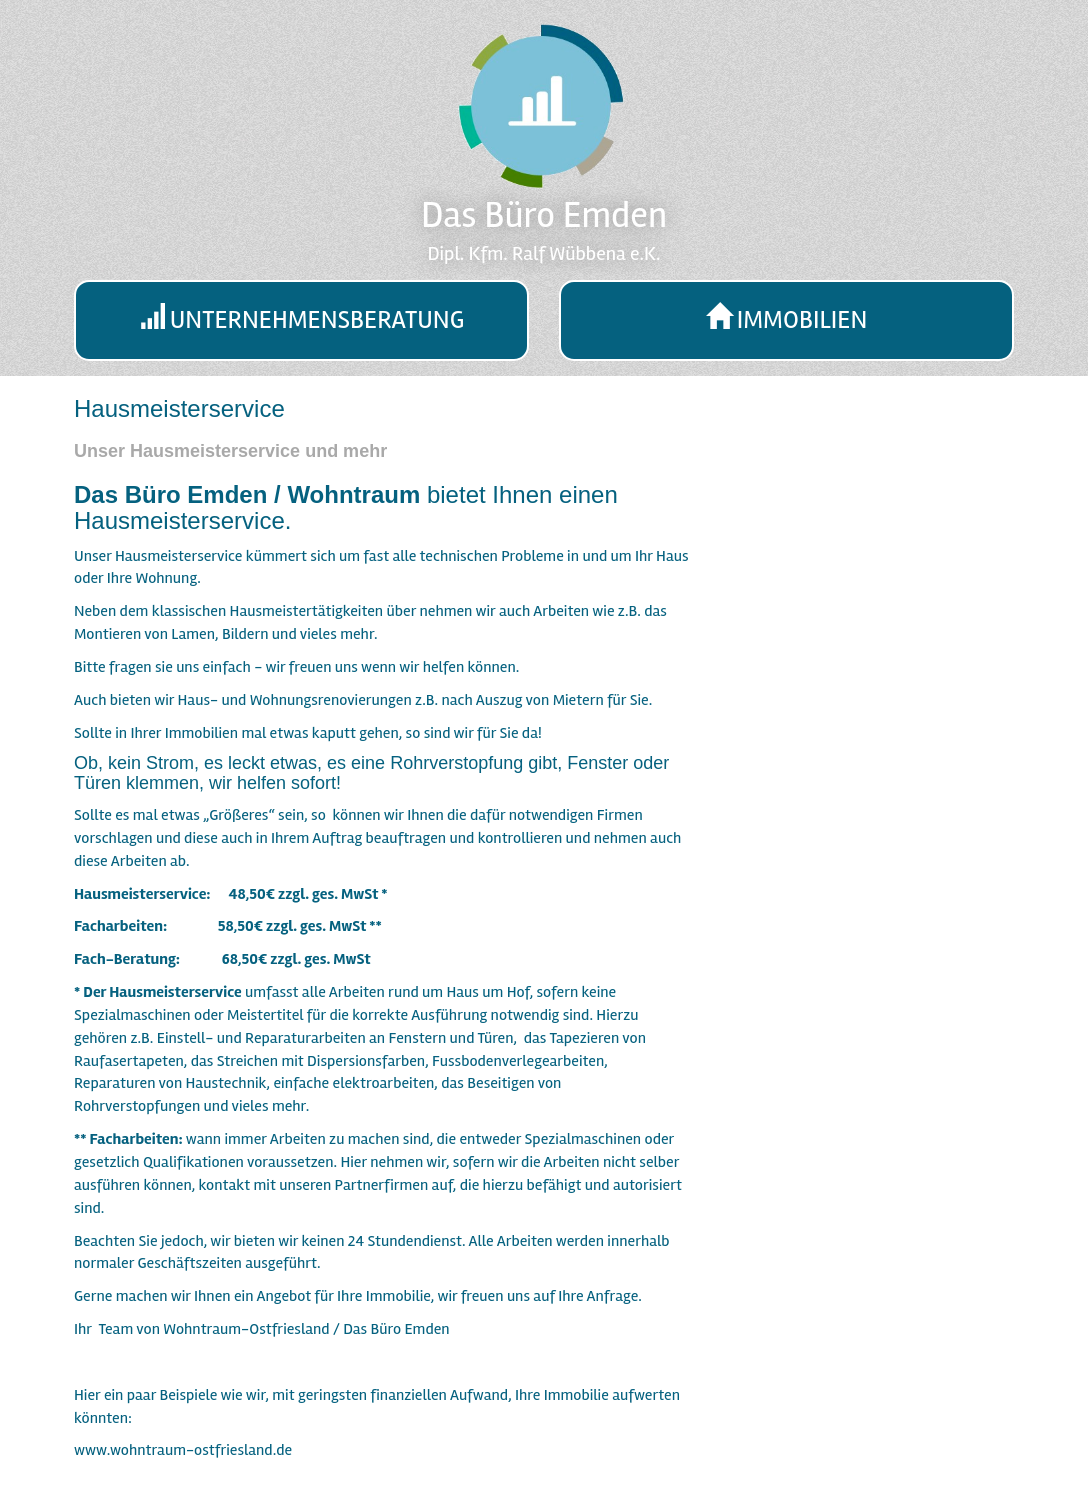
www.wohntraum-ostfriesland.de (183, 1450)
